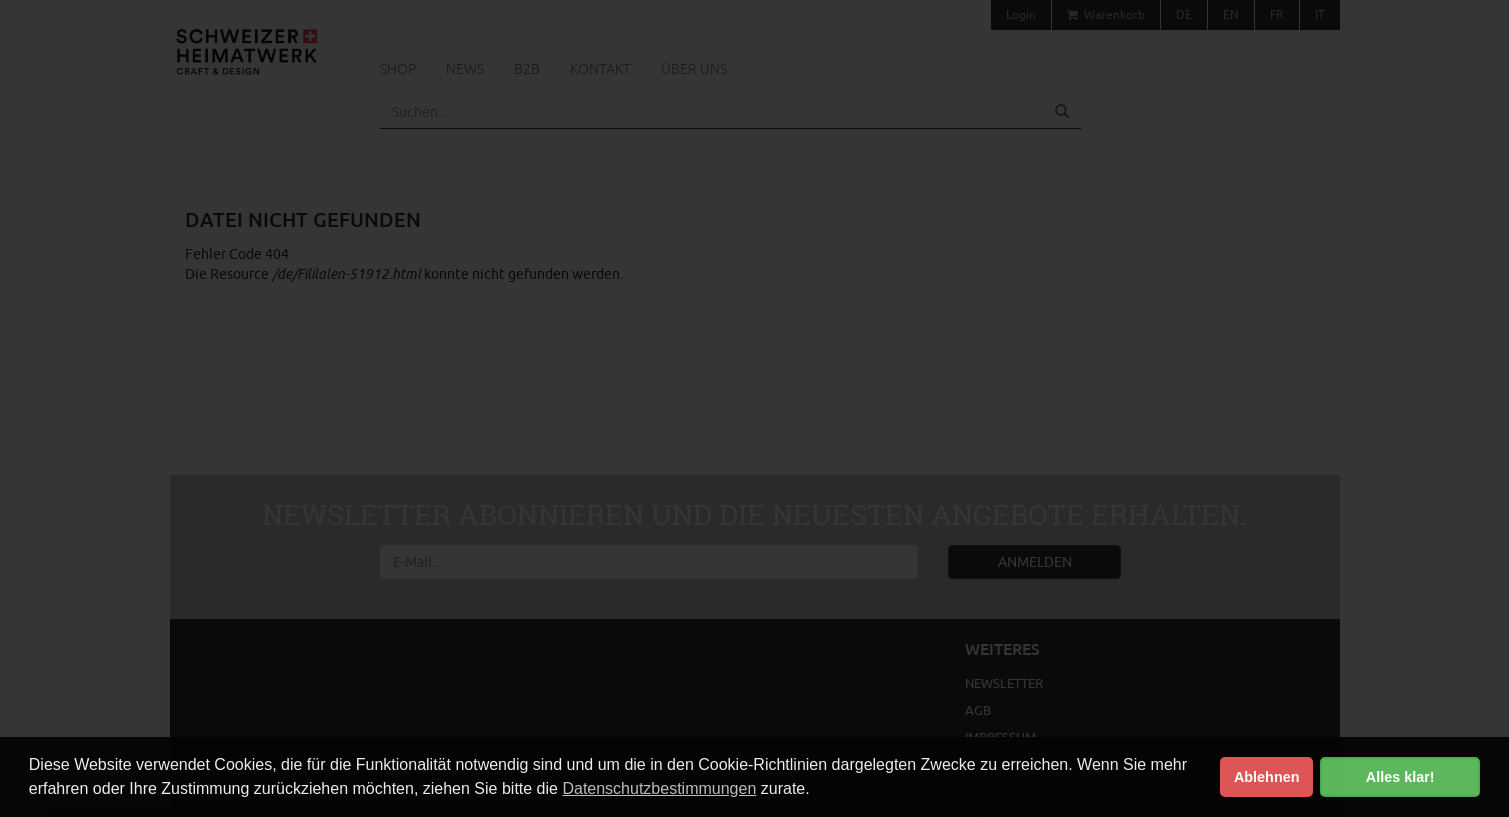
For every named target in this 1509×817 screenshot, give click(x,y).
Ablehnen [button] (1267, 777)
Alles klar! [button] (1400, 777)
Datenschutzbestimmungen (659, 788)
